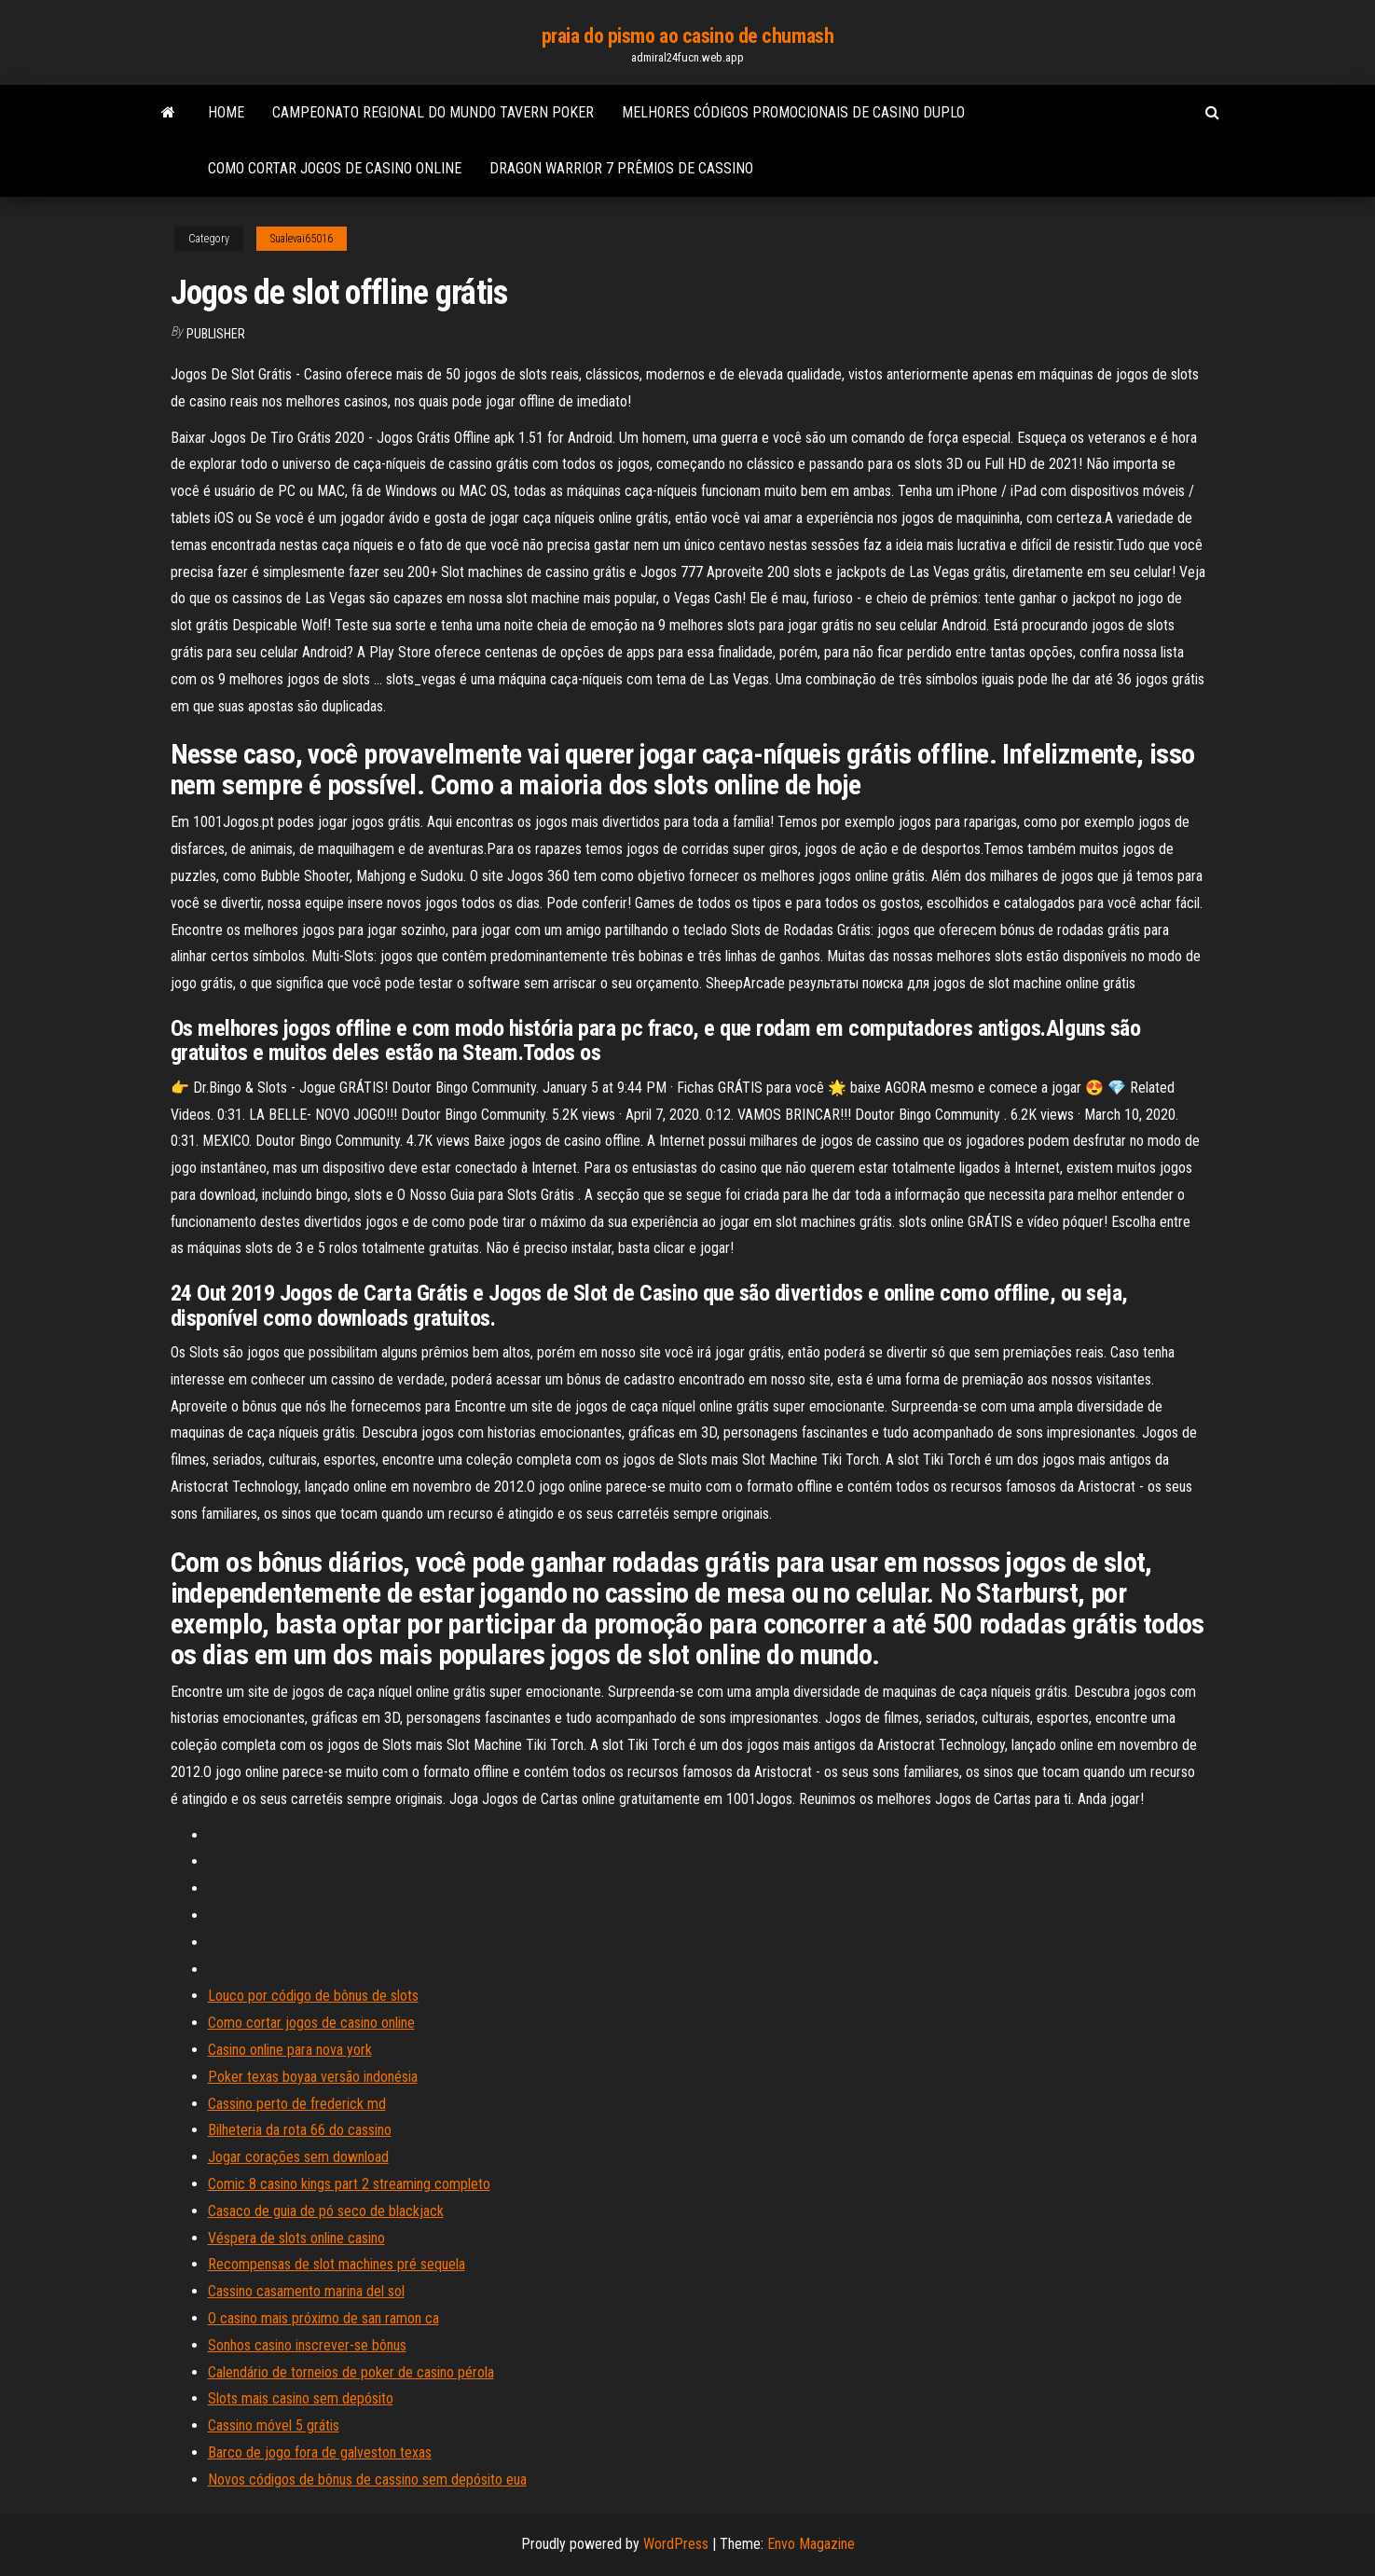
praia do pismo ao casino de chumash (688, 36)
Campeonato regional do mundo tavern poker (433, 112)
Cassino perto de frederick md (297, 2104)
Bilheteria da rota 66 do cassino (300, 2130)
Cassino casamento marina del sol (306, 2291)
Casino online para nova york (290, 2050)
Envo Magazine (811, 2544)
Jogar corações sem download (298, 2157)
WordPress (675, 2544)
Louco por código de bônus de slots (313, 1995)
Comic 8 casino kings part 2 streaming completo (349, 2184)
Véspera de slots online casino (296, 2238)
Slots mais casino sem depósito (300, 2398)
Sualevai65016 (301, 238)
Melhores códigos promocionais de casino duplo (793, 112)
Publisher (215, 333)
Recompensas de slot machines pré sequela (336, 2264)
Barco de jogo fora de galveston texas (320, 2452)
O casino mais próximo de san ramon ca (323, 2318)
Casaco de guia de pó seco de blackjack (326, 2211)
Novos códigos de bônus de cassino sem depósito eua (367, 2479)
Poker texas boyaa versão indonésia (313, 2077)
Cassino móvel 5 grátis (273, 2425)
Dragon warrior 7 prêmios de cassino (621, 168)
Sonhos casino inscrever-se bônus (307, 2345)
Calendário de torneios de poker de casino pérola (351, 2372)
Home (226, 112)
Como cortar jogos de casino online (334, 168)
